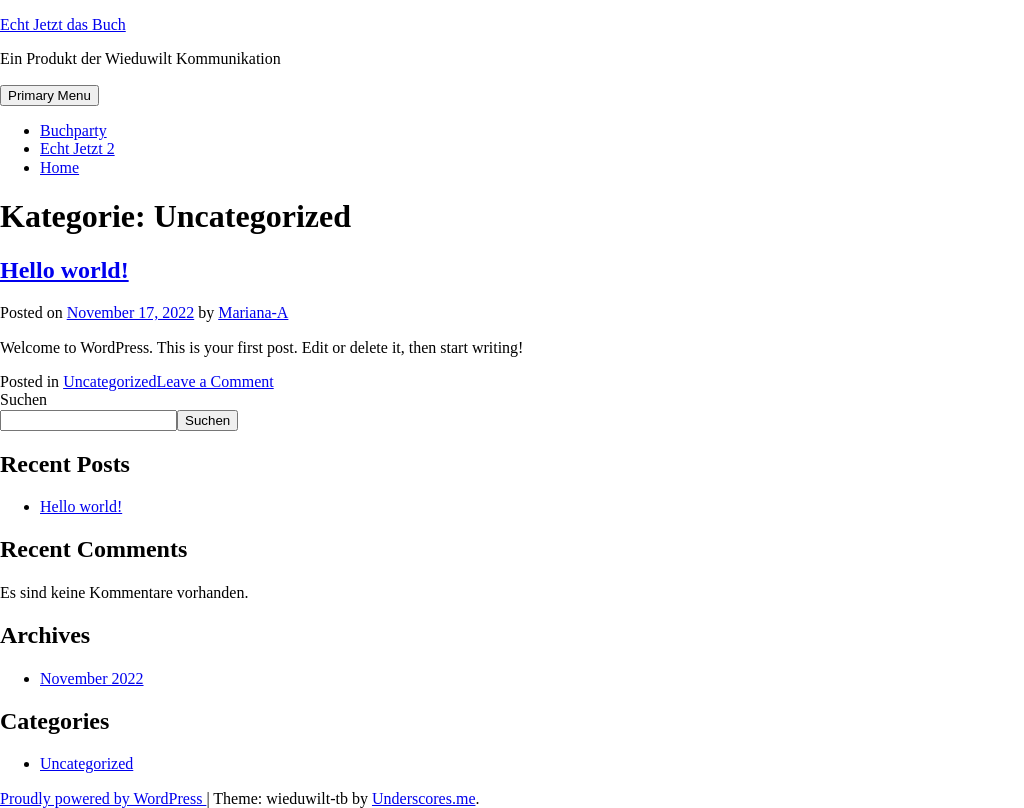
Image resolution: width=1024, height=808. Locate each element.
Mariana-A (253, 312)
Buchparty (73, 130)
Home (59, 167)
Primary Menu (49, 95)
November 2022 (92, 678)
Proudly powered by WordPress (103, 798)
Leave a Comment (214, 381)
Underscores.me (424, 798)
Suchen (23, 399)
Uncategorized (109, 381)
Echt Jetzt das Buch (63, 24)
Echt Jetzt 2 (77, 148)
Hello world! (64, 270)
